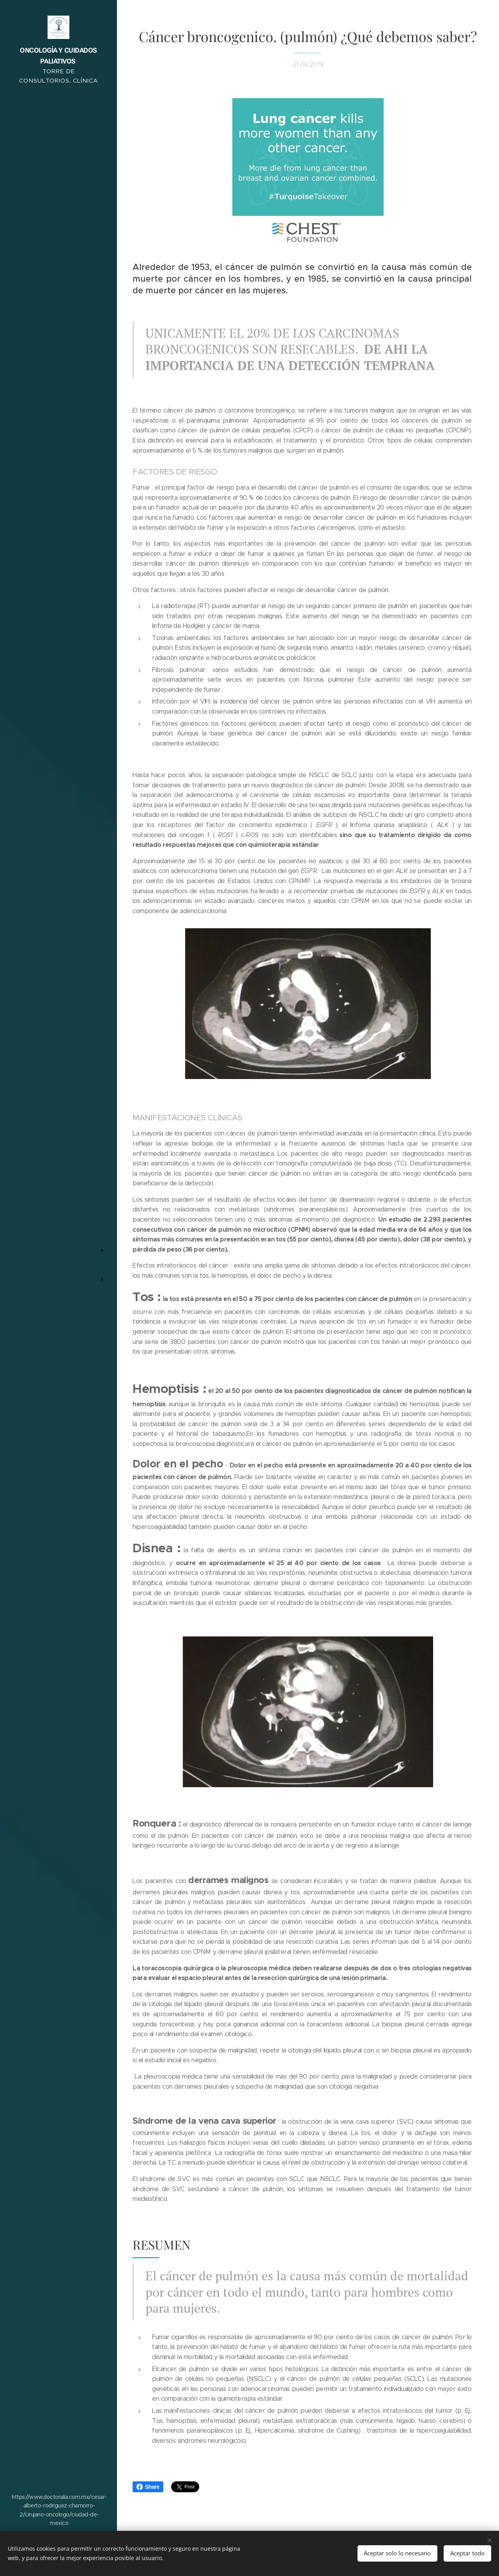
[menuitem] (58, 1212)
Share (147, 2487)
